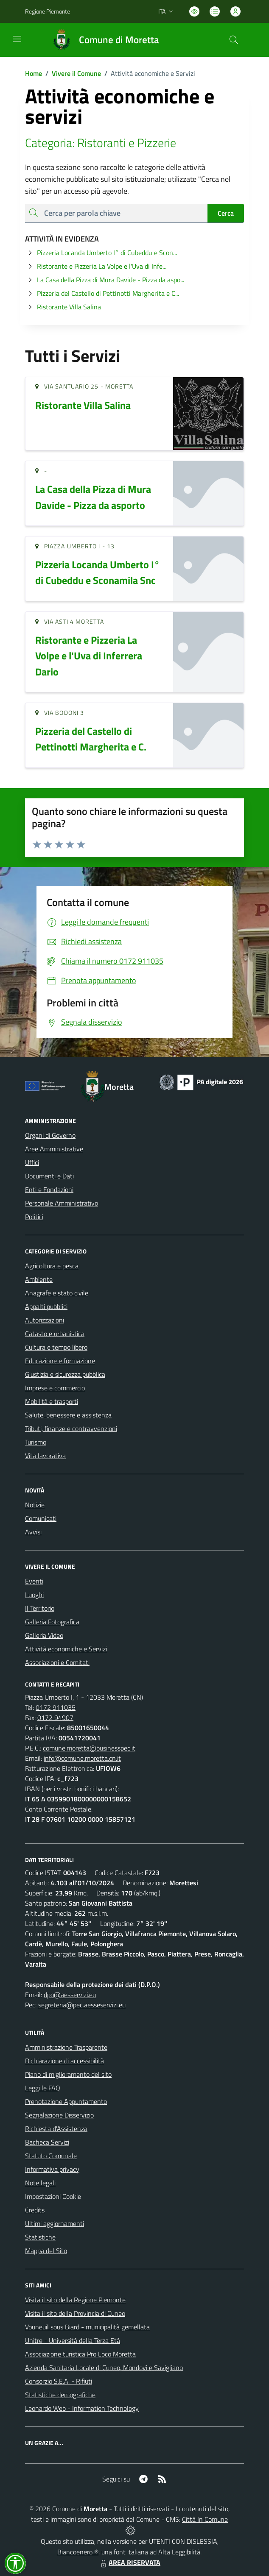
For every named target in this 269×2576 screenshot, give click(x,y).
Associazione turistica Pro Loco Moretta (80, 2354)
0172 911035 (56, 1707)
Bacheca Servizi (47, 2142)
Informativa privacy (52, 2169)
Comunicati (40, 1518)
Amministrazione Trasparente (66, 2047)
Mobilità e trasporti (51, 1401)
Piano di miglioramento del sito (68, 2074)
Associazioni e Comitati (57, 1662)
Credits (35, 2210)
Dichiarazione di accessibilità (64, 2061)
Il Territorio (39, 1608)
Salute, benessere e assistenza (68, 1415)
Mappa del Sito (46, 2250)
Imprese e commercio (55, 1388)
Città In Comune (205, 2519)
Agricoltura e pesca (51, 1266)
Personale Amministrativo (61, 1203)
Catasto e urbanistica (54, 1333)
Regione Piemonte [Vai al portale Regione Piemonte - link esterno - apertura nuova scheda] (47, 11)
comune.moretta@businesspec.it (89, 1748)
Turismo (35, 1442)
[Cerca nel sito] (234, 40)
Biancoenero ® (77, 2552)
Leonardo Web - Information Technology (82, 2408)
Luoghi (34, 1595)
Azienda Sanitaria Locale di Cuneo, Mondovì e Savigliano (104, 2367)
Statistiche (40, 2237)
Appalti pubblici (46, 1306)
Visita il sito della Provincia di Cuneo (75, 2313)
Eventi (34, 1581)
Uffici (32, 1162)
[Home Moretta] (101, 39)
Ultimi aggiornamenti (54, 2223)
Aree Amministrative (54, 1149)
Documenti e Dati (49, 1176)
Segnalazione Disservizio (59, 2115)
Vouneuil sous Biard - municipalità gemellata (87, 2327)
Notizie (35, 1505)
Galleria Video (44, 1635)
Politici (34, 1217)
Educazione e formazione (60, 1361)
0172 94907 (55, 1717)
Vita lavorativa (45, 1456)
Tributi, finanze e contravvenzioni (71, 1428)
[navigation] (17, 39)
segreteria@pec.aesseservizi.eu (82, 2005)
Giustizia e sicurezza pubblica (65, 1374)
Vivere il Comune (76, 73)
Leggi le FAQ (42, 2088)
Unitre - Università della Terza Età (72, 2340)
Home (33, 73)
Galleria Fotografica (52, 1622)
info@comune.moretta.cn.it (82, 1758)
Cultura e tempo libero (56, 1347)
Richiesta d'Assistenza (56, 2128)
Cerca (226, 213)
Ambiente (39, 1279)
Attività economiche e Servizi (66, 1649)
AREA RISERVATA (129, 2562)
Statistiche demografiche (60, 2395)
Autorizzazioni (44, 1320)
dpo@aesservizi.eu (70, 1995)
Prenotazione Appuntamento (66, 2101)
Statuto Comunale (51, 2156)
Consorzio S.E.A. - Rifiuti (58, 2381)
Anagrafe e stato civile (56, 1293)
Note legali (40, 2183)
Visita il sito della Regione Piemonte (75, 2300)
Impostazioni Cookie (53, 2196)
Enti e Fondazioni (49, 1189)
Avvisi (33, 1532)
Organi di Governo (50, 1135)
